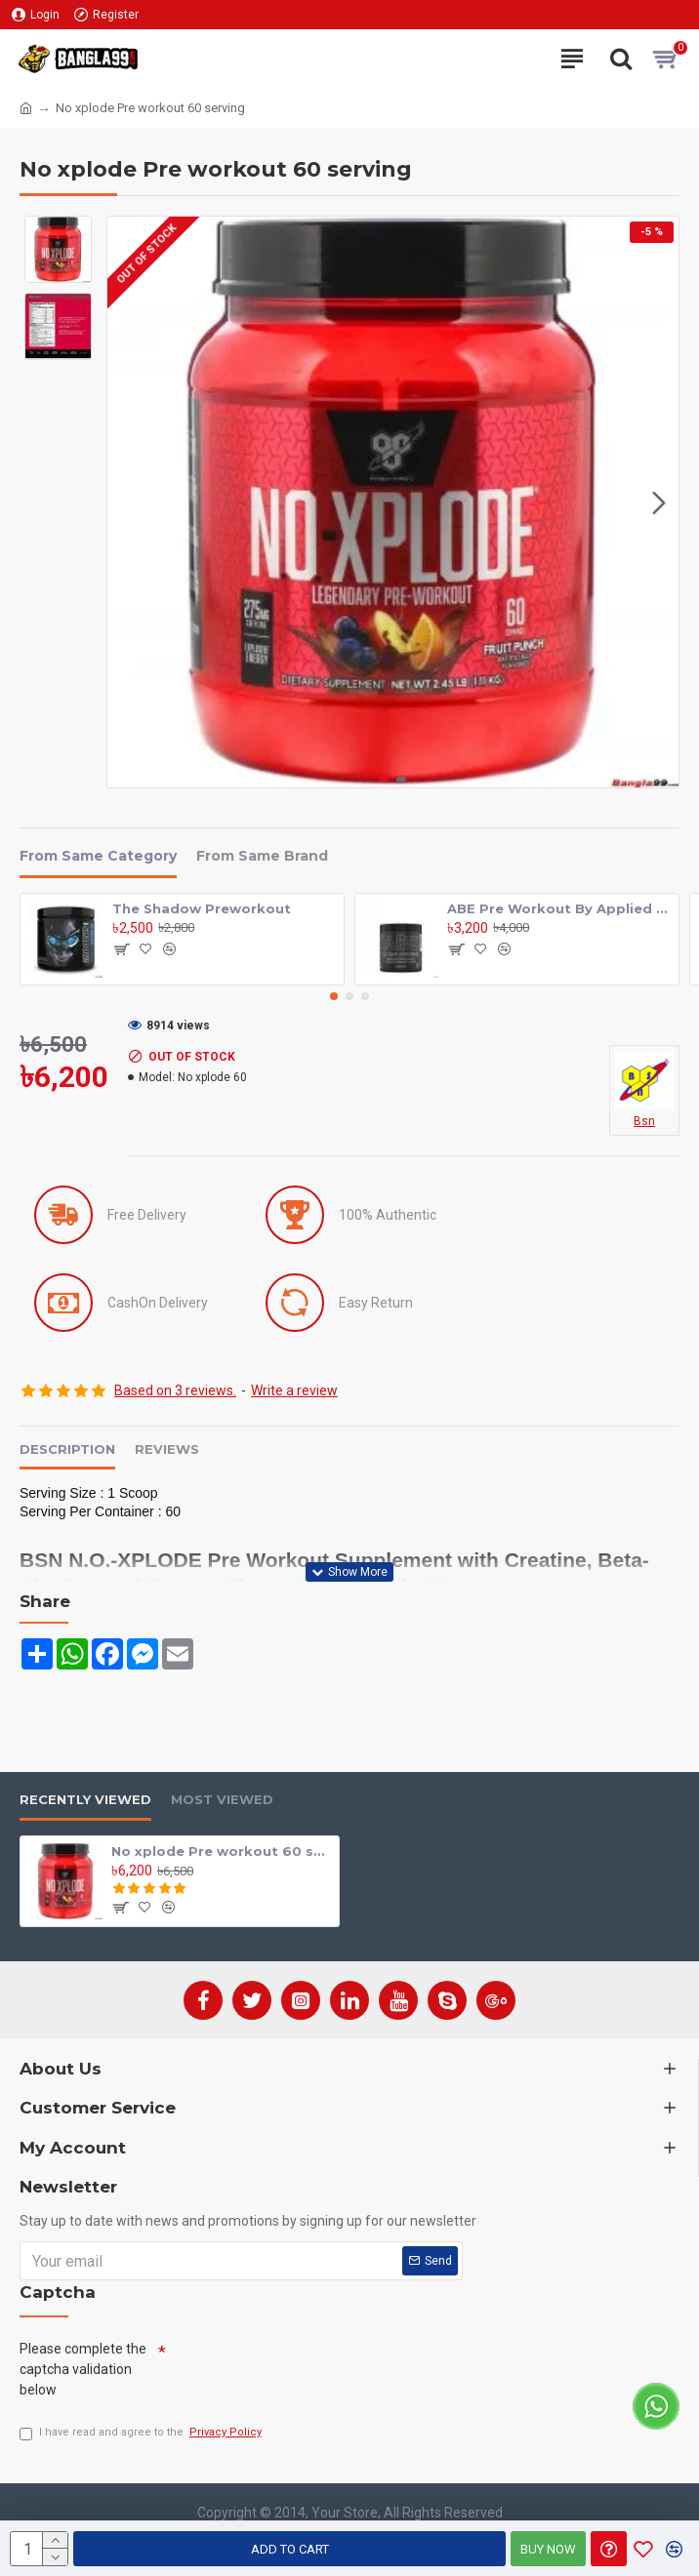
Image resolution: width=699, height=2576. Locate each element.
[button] (658, 502)
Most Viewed (222, 1799)
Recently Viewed (85, 1799)
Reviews (167, 1449)
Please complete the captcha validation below (83, 2368)
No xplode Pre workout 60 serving (221, 1850)
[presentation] (314, 2369)
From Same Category (98, 856)
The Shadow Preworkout (201, 908)
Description (67, 1449)
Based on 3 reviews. (175, 1390)
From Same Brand (262, 856)
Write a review (294, 1390)
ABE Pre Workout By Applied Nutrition (559, 908)
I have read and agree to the (142, 2433)
